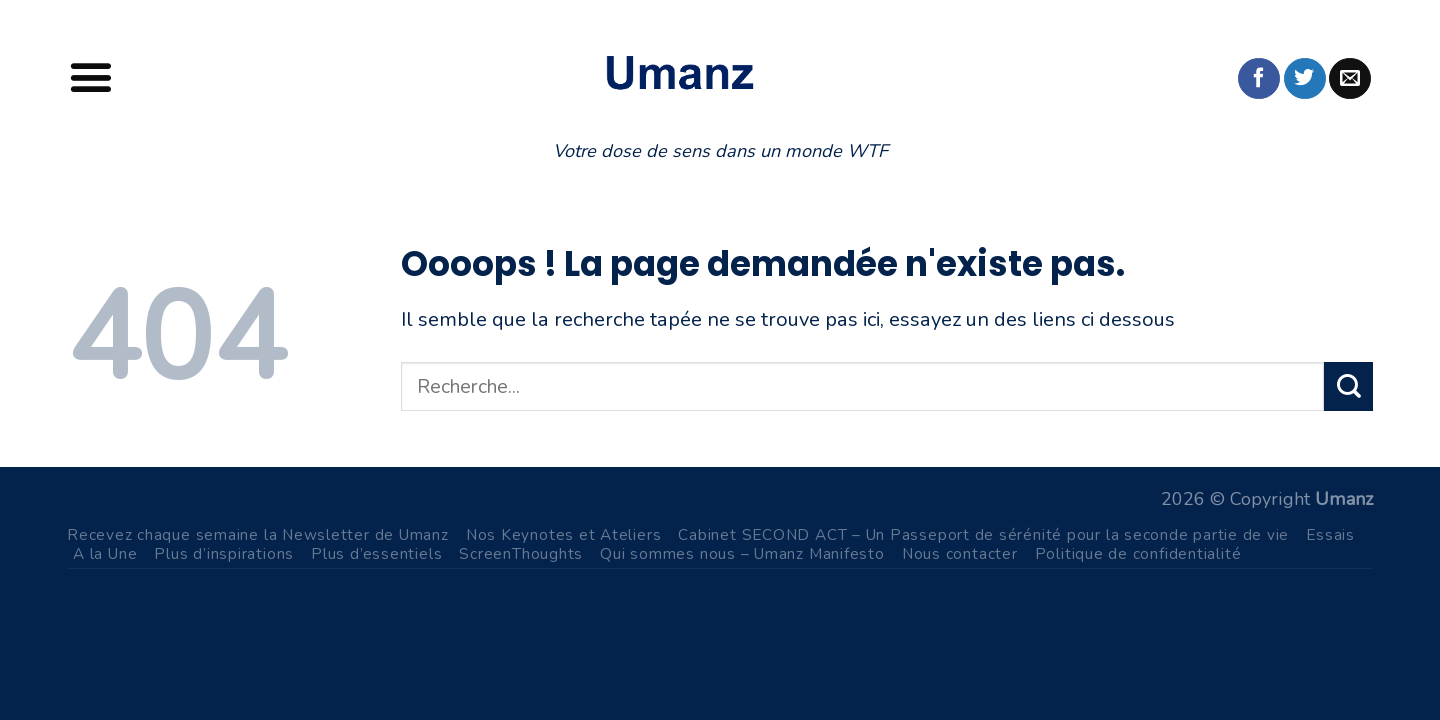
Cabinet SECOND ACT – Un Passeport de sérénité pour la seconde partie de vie (983, 534)
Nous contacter (960, 553)
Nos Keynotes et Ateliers (564, 534)
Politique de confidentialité (1138, 553)
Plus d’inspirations (224, 553)
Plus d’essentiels (376, 553)
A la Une (105, 553)
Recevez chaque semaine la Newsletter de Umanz (258, 534)
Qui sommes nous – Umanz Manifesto (742, 553)
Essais (1330, 534)
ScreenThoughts (521, 553)
